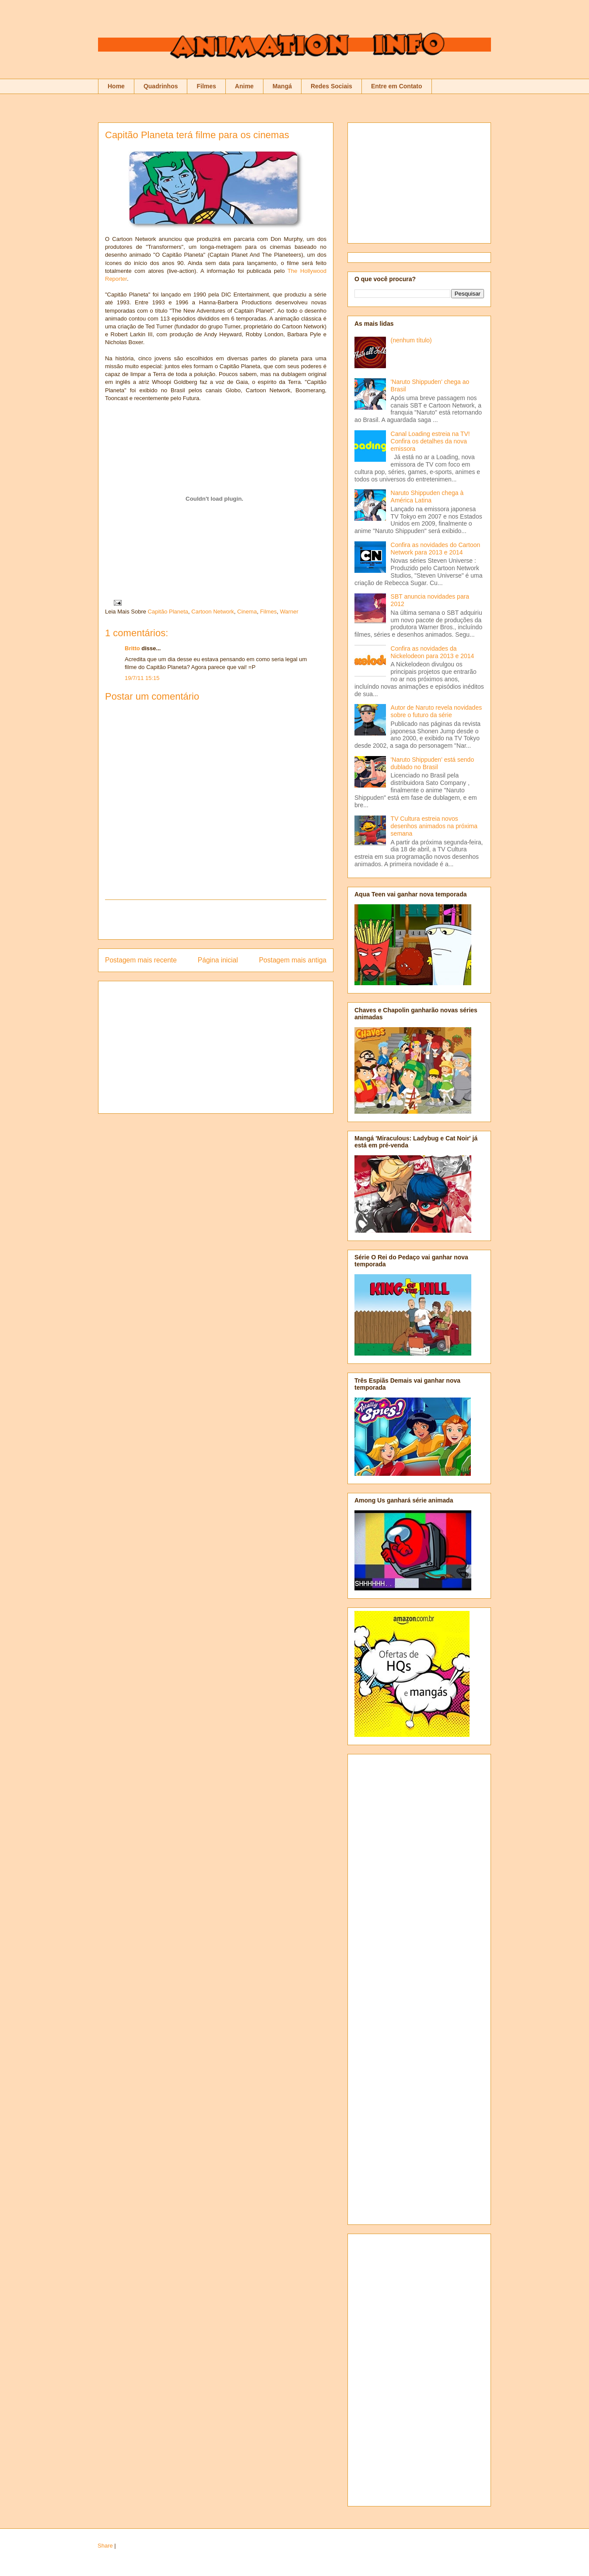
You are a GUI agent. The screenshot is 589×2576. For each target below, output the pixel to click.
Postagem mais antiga (292, 960)
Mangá (282, 86)
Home (116, 86)
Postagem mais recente (141, 960)
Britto (132, 648)
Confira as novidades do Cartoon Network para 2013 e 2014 (435, 548)
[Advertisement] (215, 919)
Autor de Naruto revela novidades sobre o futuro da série (436, 711)
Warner (289, 611)
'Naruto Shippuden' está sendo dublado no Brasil (432, 763)
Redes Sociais (331, 86)
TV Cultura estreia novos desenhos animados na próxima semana (434, 826)
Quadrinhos (161, 86)
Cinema (247, 611)
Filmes (206, 86)
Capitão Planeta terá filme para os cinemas (197, 134)
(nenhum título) (411, 340)
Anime (244, 86)
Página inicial (218, 960)
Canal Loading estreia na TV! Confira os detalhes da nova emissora (430, 441)
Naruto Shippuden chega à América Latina (427, 496)
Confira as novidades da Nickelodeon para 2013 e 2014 (432, 652)
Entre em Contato (396, 86)
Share (105, 2545)
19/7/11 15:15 (142, 678)
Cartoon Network (212, 611)
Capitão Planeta (168, 611)
